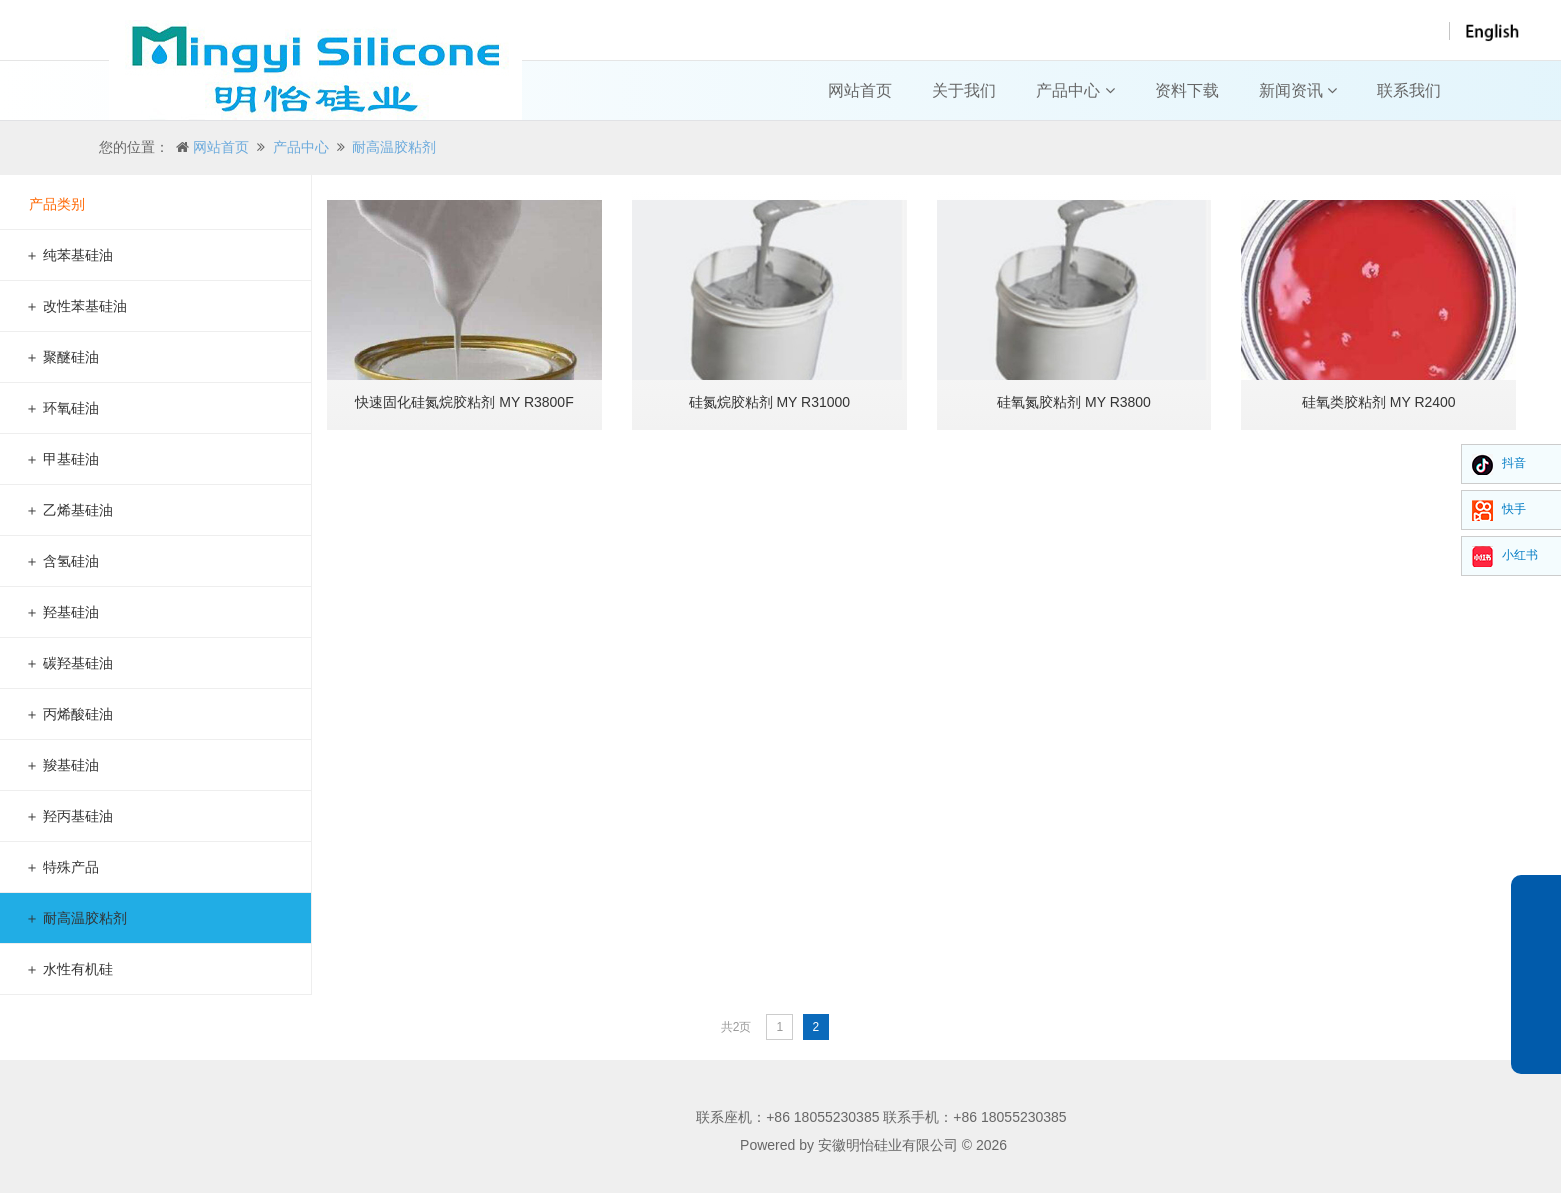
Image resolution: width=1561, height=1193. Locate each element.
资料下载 (1187, 90)
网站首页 (860, 90)
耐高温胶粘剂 (394, 147)
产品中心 (1075, 90)
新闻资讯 (1298, 90)
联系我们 (1409, 90)
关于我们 (964, 90)
